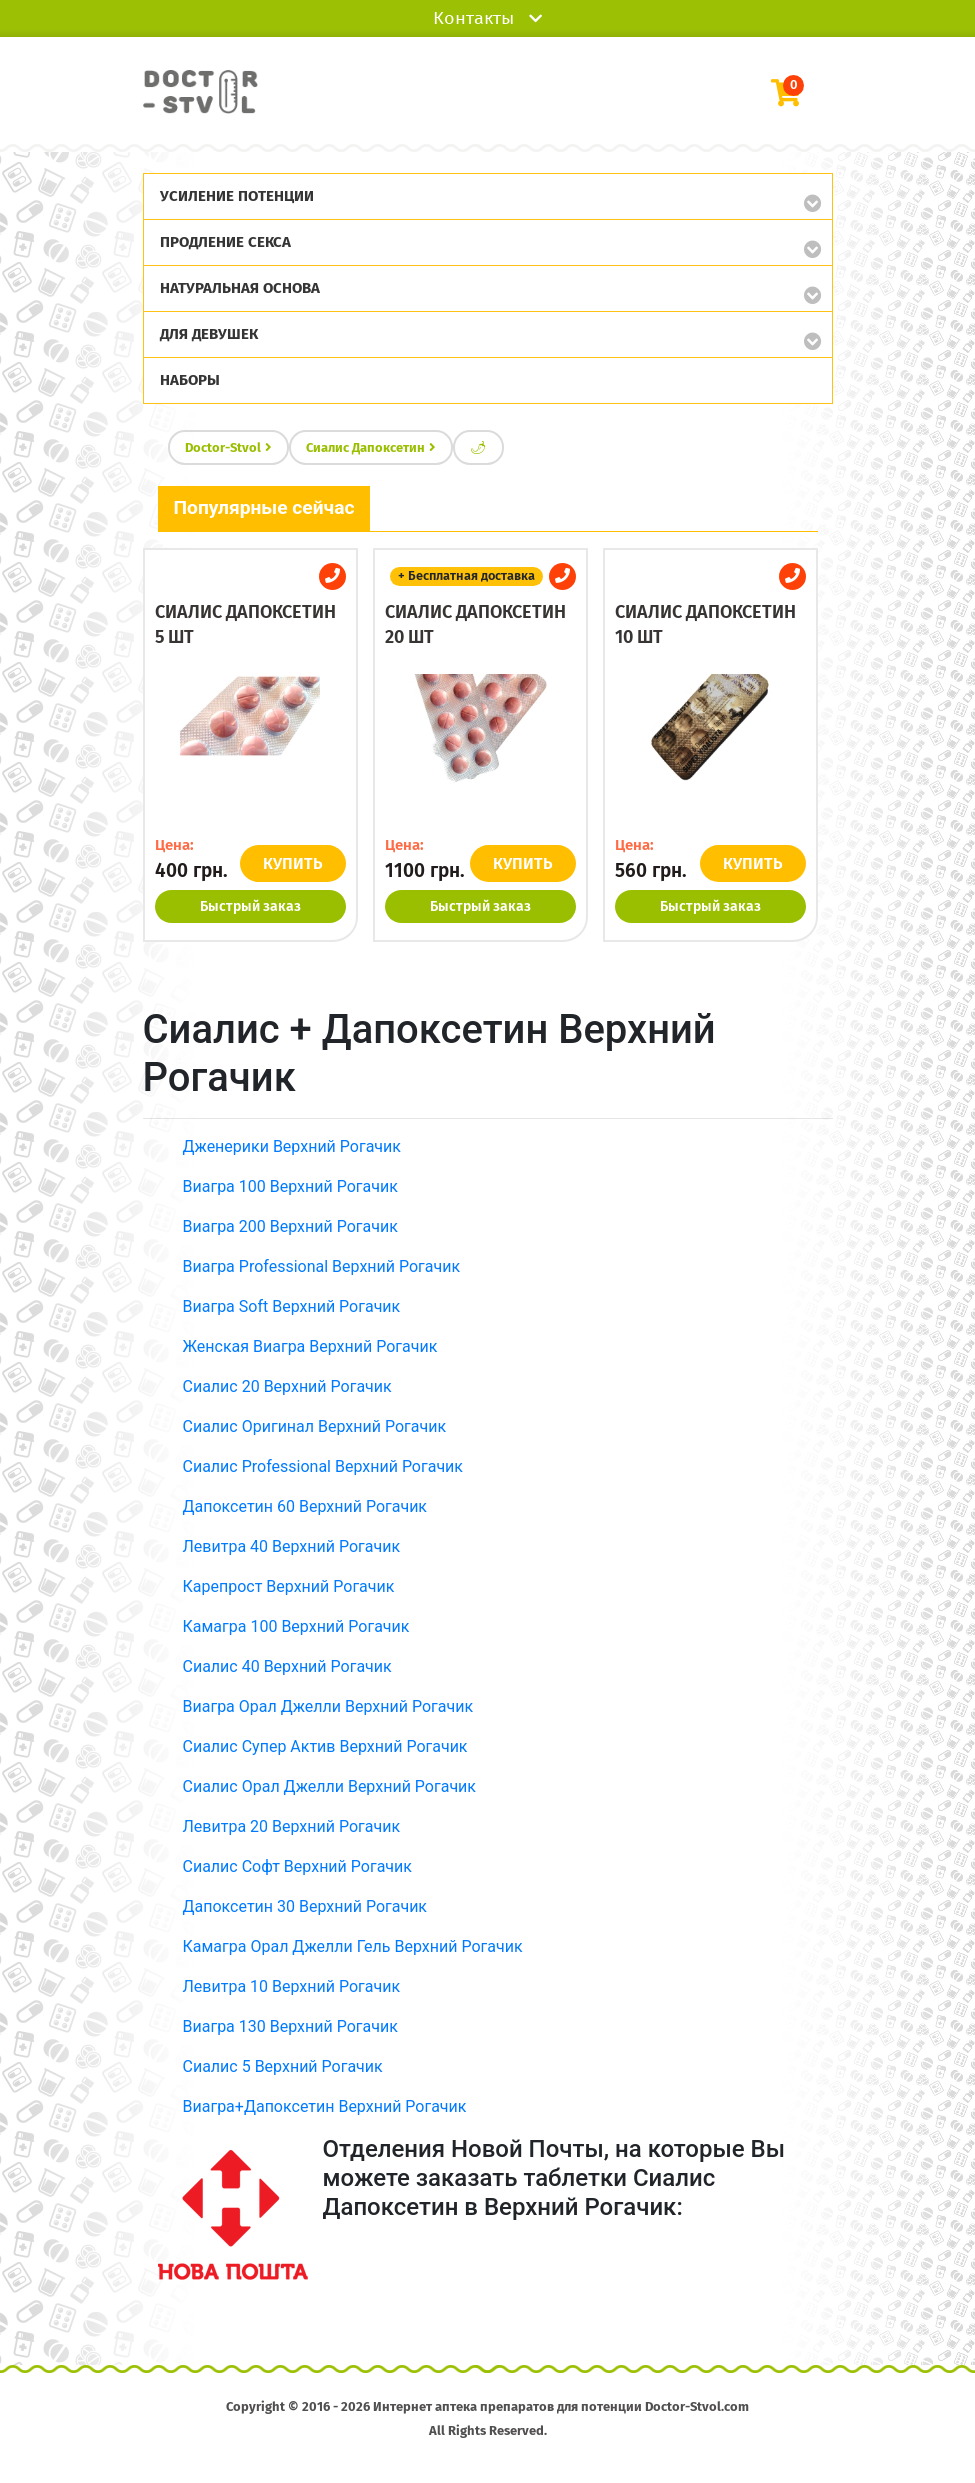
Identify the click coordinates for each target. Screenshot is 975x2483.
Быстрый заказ (250, 906)
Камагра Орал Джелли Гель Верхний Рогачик (353, 1946)
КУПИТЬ (293, 863)
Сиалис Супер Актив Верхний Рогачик (325, 1746)
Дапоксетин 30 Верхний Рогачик (305, 1906)
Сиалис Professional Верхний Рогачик (323, 1466)
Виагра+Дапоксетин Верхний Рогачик (325, 2106)
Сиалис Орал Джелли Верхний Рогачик (329, 1786)
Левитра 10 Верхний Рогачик (292, 1986)
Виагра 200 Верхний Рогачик (290, 1226)
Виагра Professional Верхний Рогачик (322, 1266)
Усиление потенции (237, 196)
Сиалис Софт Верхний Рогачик (297, 1866)
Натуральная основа (240, 288)
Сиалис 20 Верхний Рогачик (287, 1386)
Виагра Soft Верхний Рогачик (292, 1306)
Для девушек (209, 334)
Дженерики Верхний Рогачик (292, 1146)
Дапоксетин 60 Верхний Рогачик (305, 1506)
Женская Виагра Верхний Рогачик (310, 1346)
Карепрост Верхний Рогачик (289, 1586)
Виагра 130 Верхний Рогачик (290, 2026)
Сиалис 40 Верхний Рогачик (287, 1666)
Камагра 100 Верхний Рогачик (296, 1626)
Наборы (190, 380)
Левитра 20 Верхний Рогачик (292, 1826)
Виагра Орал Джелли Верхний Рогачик (328, 1706)
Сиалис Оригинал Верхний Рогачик (315, 1426)
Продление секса (225, 242)
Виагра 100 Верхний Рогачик (290, 1186)
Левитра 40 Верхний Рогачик (292, 1546)
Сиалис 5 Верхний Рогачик (283, 2066)
